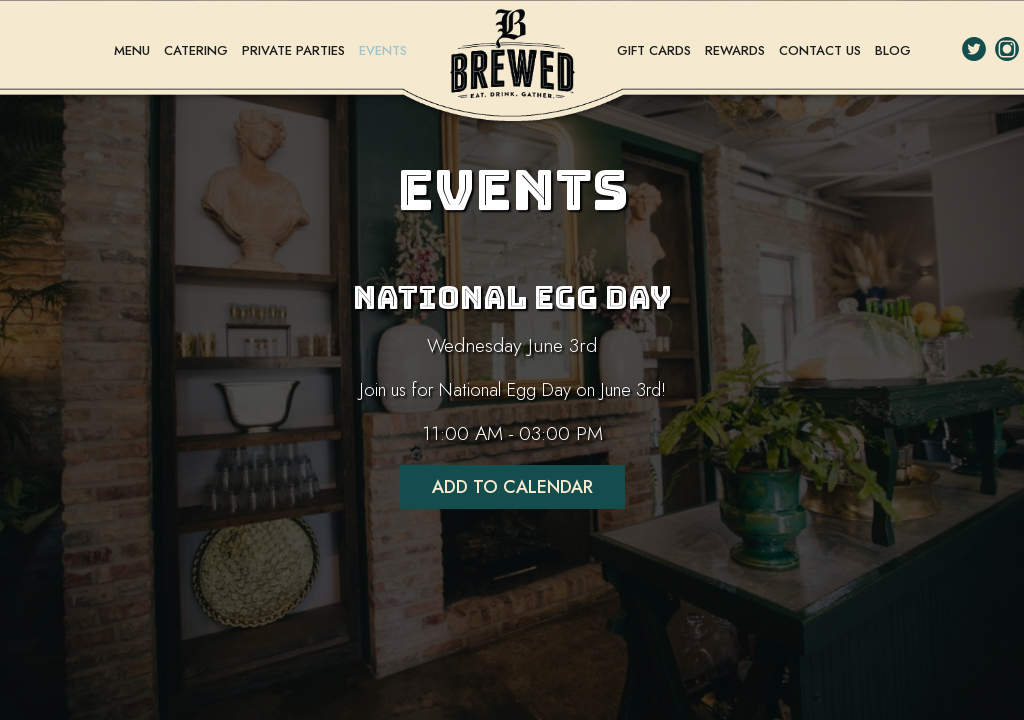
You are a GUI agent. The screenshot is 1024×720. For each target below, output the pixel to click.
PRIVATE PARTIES (295, 50)
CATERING (198, 50)
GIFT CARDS (656, 50)
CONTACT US (822, 50)
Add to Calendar (512, 487)
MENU (134, 50)
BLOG (893, 50)
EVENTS (383, 50)
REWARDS (737, 50)
